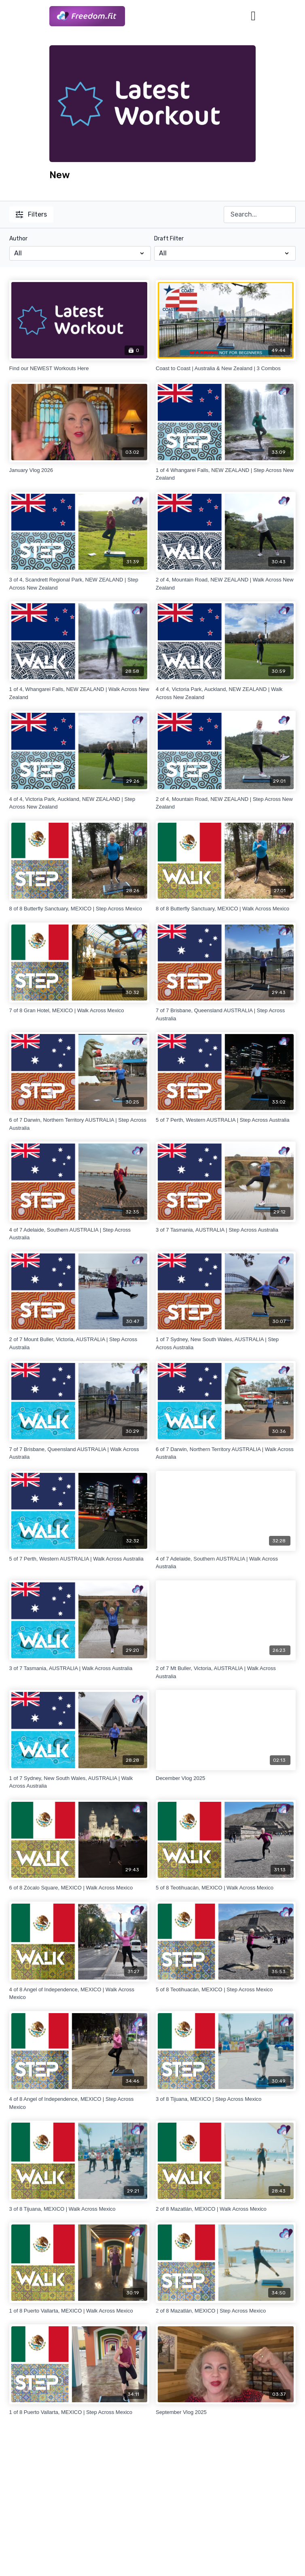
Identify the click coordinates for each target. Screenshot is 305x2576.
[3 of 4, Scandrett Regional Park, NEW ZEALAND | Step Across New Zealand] (79, 584)
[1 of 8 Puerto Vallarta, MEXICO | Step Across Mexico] (79, 2412)
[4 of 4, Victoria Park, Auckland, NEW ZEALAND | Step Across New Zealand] (79, 803)
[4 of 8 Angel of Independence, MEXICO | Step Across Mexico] (79, 2103)
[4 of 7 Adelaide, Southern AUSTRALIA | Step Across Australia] (79, 1234)
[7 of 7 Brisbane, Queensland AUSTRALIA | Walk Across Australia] (79, 1453)
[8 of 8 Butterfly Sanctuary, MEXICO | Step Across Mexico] (79, 909)
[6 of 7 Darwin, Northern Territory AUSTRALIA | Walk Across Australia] (226, 1453)
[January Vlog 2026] (79, 470)
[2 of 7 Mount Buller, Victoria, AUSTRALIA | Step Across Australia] (79, 1343)
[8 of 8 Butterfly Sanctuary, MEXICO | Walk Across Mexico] (226, 909)
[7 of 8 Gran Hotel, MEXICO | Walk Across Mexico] (79, 1011)
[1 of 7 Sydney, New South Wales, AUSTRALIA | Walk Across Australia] (79, 1782)
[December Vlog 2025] (226, 1778)
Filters (31, 214)
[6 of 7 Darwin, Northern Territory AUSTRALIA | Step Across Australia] (79, 1124)
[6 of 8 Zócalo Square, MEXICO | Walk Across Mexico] (79, 1888)
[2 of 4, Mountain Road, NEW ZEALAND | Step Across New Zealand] (226, 803)
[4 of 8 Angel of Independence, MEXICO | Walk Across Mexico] (79, 1993)
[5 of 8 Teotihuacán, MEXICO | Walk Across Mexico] (226, 1888)
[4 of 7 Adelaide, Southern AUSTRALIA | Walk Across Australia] (226, 1563)
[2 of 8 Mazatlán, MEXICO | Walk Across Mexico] (226, 2209)
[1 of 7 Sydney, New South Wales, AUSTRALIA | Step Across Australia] (226, 1343)
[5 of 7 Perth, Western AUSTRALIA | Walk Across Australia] (79, 1559)
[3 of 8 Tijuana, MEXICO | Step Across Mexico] (226, 2099)
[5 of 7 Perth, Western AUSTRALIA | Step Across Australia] (226, 1120)
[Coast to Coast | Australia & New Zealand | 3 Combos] (226, 368)
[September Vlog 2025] (226, 2412)
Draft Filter (169, 238)
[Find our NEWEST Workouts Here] (79, 368)
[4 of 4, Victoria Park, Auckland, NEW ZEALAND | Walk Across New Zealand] (226, 693)
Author (18, 238)
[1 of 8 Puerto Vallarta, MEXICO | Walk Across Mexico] (79, 2311)
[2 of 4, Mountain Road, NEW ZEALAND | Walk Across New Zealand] (226, 584)
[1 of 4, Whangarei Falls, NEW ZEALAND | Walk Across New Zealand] (79, 693)
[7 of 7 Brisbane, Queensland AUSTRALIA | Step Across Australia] (226, 1014)
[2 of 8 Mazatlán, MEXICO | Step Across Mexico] (226, 2311)
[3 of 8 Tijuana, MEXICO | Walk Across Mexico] (79, 2209)
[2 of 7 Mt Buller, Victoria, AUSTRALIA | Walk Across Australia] (226, 1672)
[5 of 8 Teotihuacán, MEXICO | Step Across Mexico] (226, 1990)
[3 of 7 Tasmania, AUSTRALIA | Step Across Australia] (226, 1230)
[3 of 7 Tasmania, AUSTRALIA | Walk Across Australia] (79, 1668)
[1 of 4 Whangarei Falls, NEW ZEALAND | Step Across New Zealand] (226, 474)
